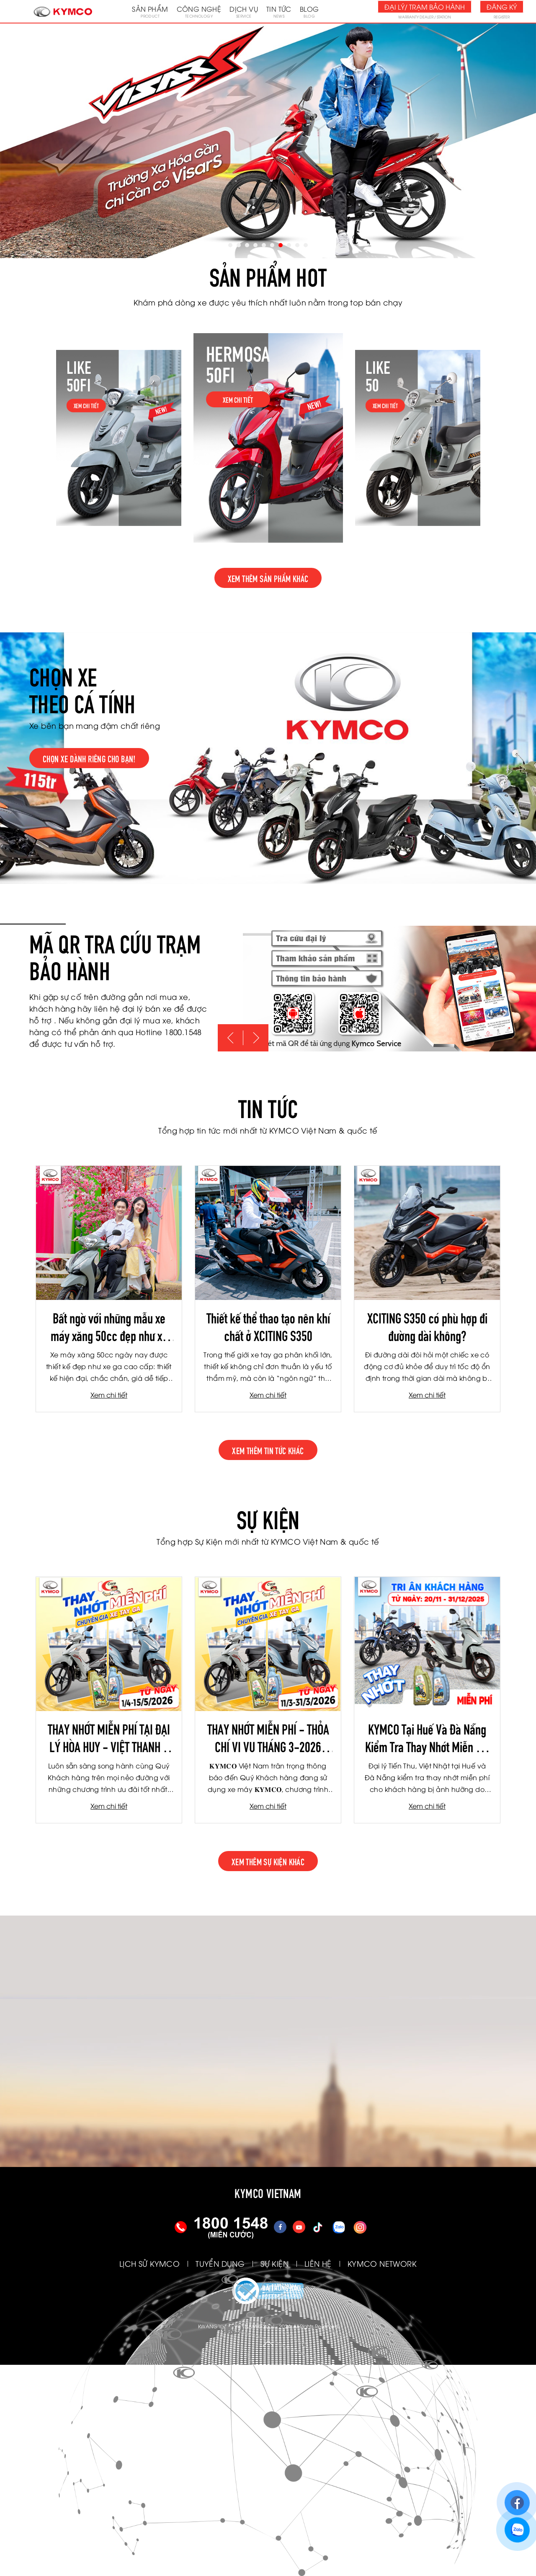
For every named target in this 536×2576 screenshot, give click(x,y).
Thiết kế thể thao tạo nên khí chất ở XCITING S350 (268, 1326)
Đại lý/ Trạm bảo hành (424, 6)
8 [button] (289, 245)
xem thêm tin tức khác (268, 1450)
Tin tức (278, 11)
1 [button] (230, 245)
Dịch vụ (243, 11)
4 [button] (255, 245)
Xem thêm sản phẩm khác (268, 578)
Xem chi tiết (108, 1394)
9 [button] (297, 245)
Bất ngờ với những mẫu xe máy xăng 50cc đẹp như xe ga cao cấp (109, 1326)
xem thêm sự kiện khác (268, 1861)
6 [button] (272, 245)
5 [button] (264, 245)
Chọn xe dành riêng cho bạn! (89, 758)
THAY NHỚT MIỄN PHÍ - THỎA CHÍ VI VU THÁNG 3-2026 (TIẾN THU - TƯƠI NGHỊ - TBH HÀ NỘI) (268, 1737)
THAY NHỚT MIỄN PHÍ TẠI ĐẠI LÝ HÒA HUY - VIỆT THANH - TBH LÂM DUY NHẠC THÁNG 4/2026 (109, 1737)
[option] (268, 140)
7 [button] (280, 245)
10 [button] (306, 245)
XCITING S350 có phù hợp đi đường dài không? (427, 1326)
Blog (309, 11)
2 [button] (239, 245)
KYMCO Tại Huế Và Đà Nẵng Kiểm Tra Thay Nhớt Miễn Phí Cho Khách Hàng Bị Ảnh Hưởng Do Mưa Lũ (427, 1737)
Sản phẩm (150, 11)
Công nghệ (199, 11)
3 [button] (247, 245)
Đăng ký (502, 6)
